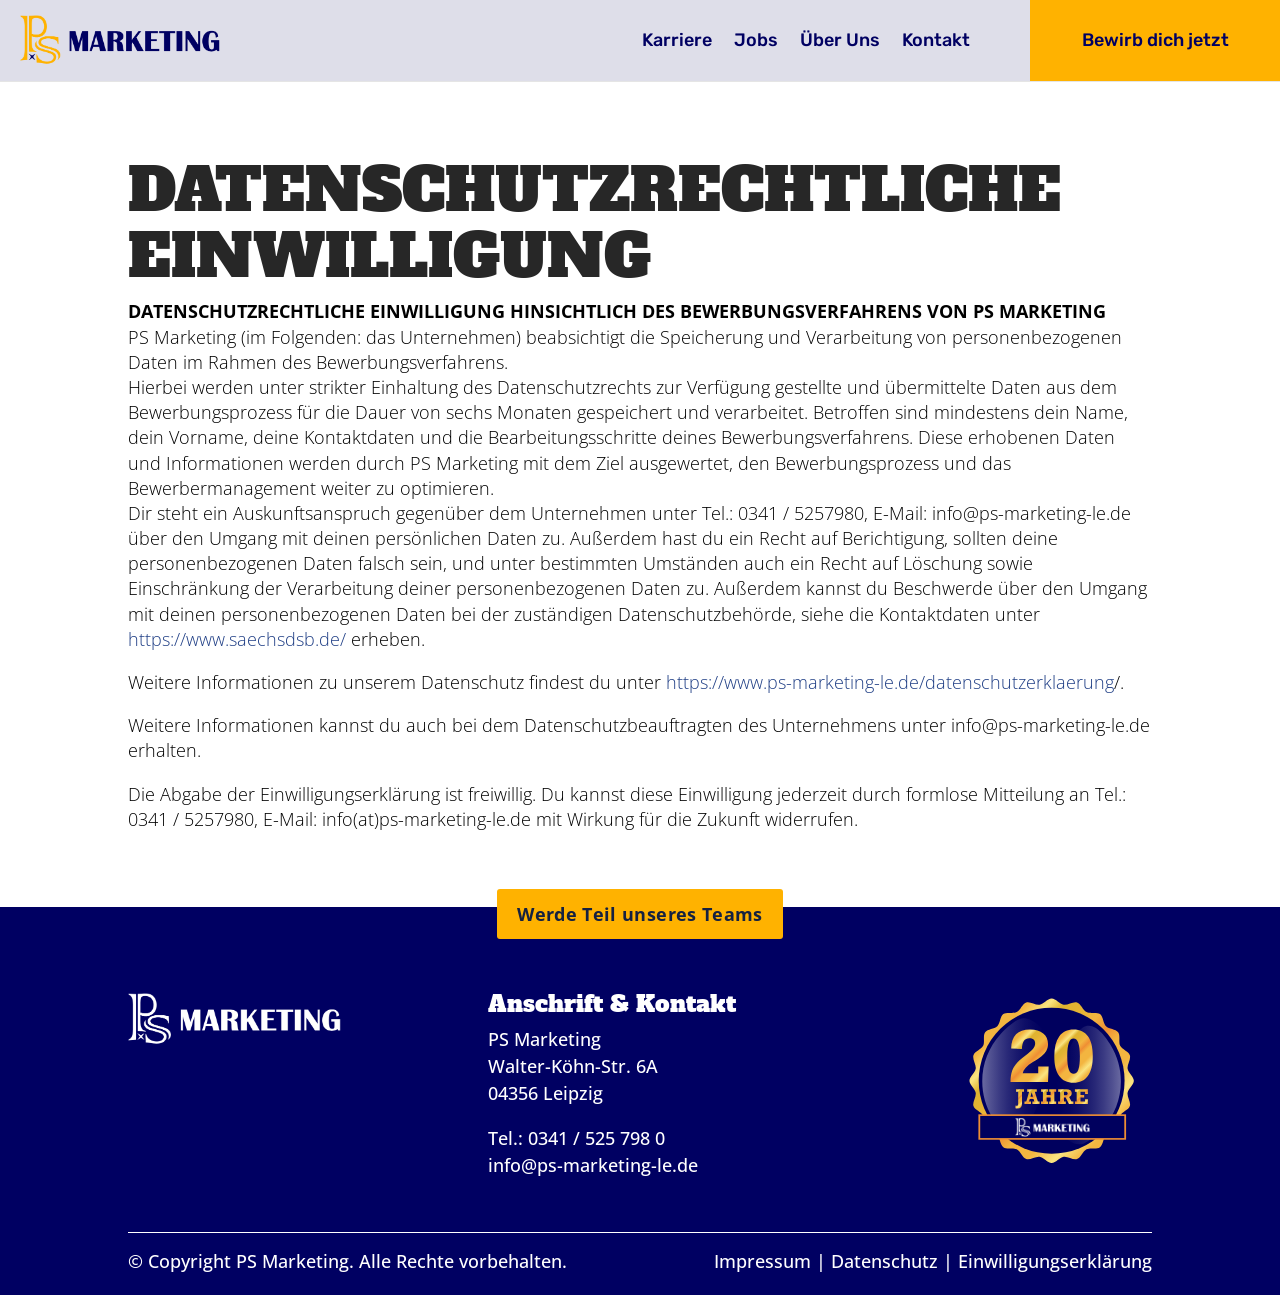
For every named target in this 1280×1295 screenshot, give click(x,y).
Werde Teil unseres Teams (640, 914)
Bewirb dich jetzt (1155, 40)
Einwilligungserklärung (1055, 1261)
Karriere (677, 42)
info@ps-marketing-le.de (593, 1165)
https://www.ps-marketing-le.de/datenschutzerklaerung (890, 682)
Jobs (756, 42)
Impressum (762, 1261)
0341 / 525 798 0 (596, 1138)
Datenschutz (884, 1261)
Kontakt (936, 42)
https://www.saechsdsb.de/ (237, 639)
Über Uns (840, 42)
